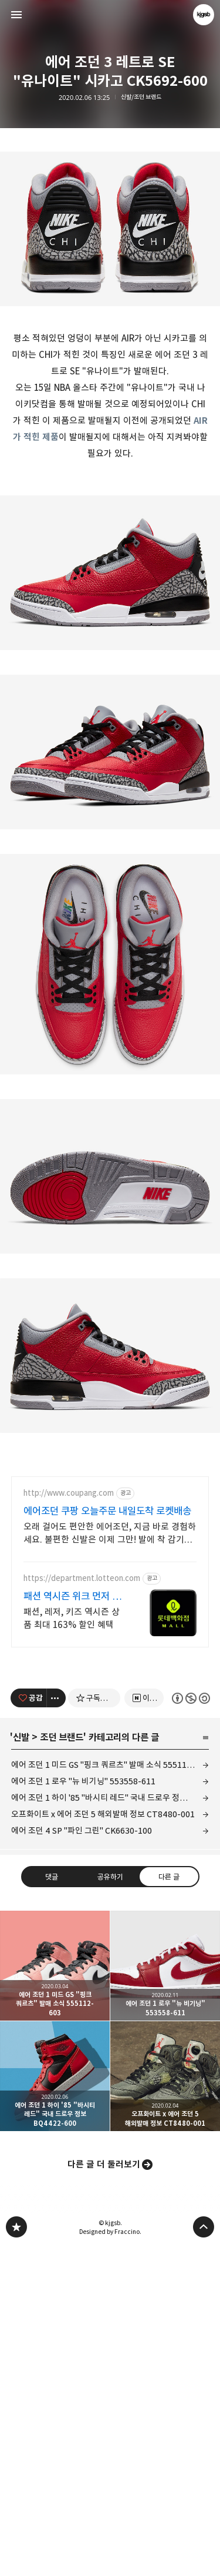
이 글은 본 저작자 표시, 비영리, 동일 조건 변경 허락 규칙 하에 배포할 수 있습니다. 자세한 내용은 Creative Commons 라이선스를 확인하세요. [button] (190, 2026)
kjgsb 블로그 (16, 2556)
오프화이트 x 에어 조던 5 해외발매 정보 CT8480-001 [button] (165, 2405)
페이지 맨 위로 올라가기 (203, 2556)
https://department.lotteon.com (81, 1907)
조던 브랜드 (61, 2066)
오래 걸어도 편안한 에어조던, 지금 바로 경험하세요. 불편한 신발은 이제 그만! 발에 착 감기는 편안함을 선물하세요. (109, 1862)
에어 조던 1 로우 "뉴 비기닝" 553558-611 (83, 2110)
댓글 (51, 2205)
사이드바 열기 (16, 15)
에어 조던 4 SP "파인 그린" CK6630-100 (81, 2159)
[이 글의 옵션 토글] (56, 2027)
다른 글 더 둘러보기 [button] (103, 2493)
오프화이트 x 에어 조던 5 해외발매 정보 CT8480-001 (103, 2143)
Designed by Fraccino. (110, 2561)
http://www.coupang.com (68, 1822)
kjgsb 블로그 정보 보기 (203, 15)
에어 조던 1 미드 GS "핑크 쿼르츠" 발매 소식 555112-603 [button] (55, 2295)
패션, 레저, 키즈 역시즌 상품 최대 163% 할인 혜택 (71, 1947)
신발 (21, 2066)
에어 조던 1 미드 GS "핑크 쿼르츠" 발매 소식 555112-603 (110, 2093)
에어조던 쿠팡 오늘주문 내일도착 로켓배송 (107, 1840)
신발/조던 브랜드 (141, 97)
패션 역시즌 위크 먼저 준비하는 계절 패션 (72, 1925)
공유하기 (110, 2205)
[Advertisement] (110, 222)
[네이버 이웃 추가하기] (144, 2027)
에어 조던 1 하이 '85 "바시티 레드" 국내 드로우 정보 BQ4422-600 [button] (55, 2405)
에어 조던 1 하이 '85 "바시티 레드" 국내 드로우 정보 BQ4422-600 (110, 2126)
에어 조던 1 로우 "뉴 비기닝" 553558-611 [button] (165, 2295)
